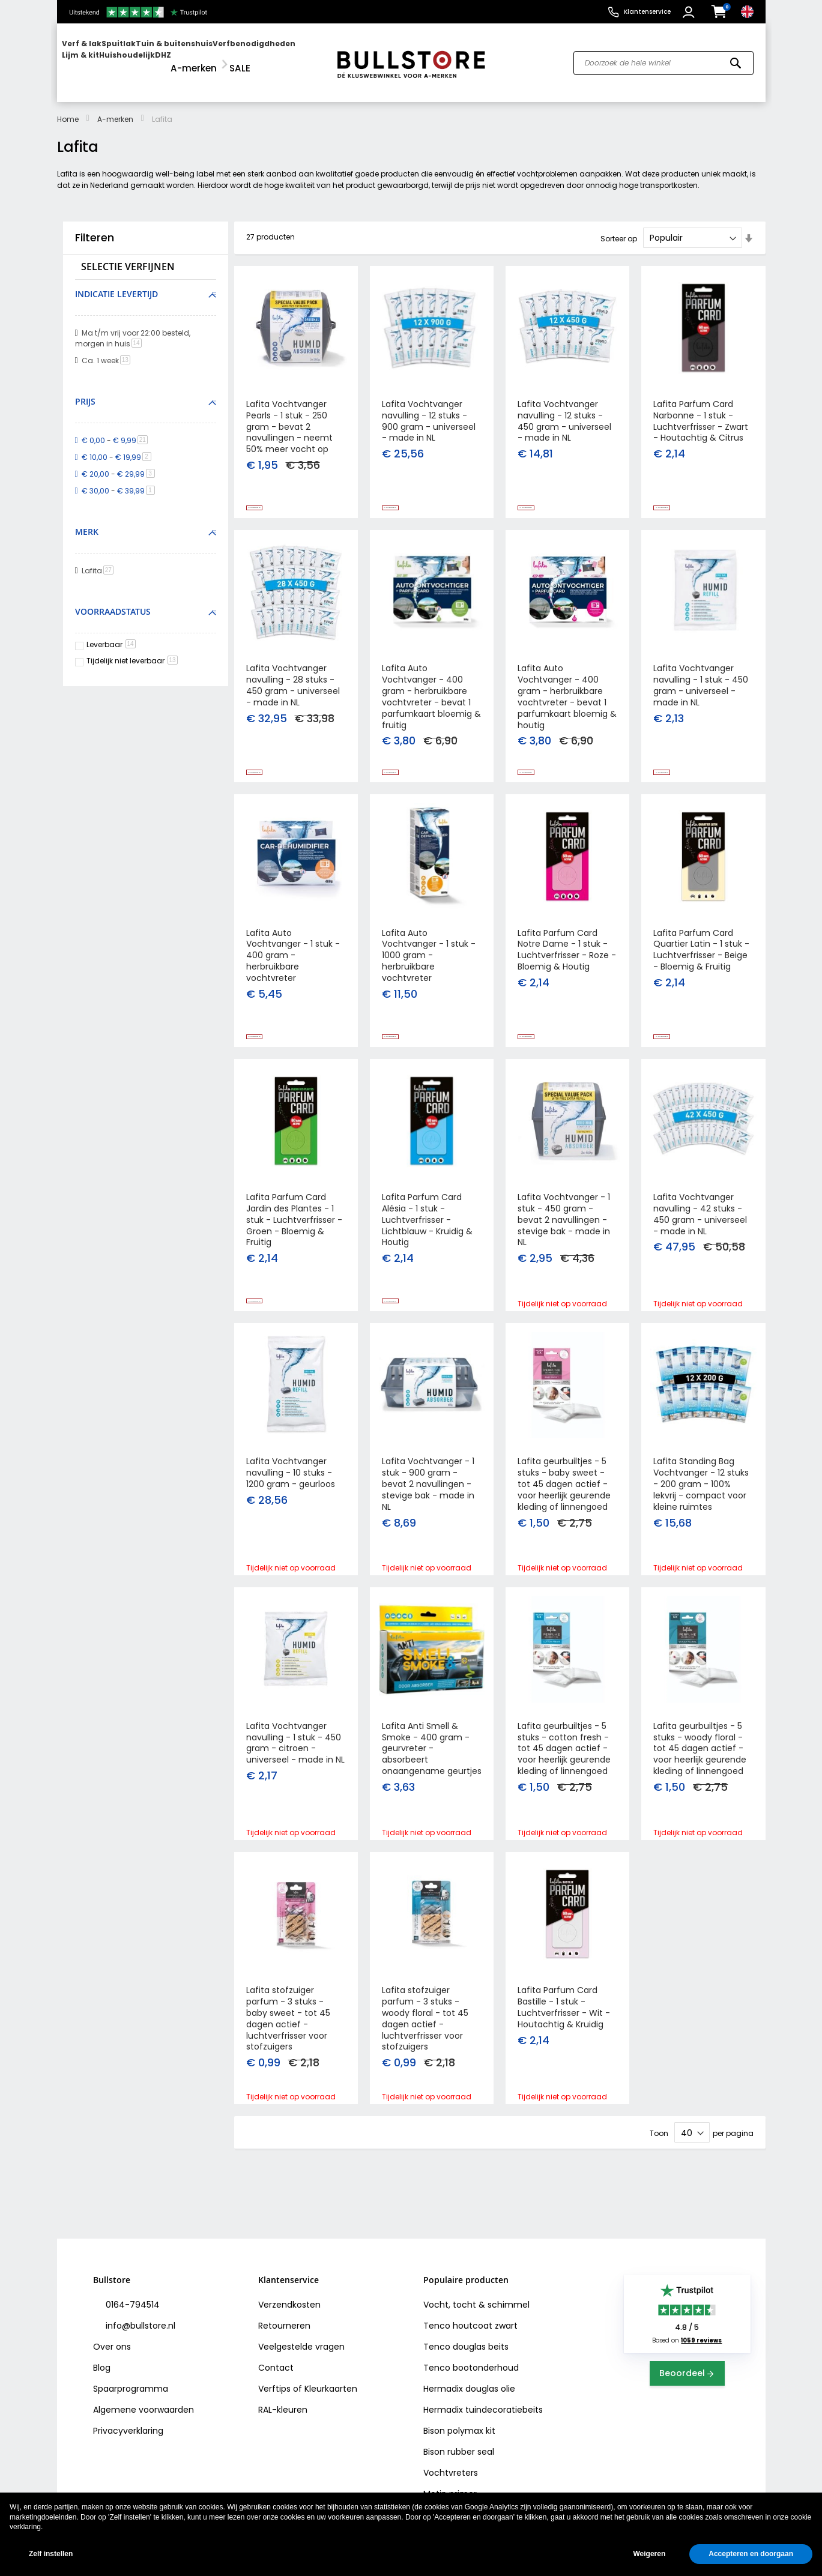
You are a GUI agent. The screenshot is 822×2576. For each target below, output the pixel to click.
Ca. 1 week (108, 350)
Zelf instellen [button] (51, 2554)
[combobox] (663, 58)
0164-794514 (131, 2305)
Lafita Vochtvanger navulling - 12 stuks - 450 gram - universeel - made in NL (564, 410)
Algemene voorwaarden (143, 2410)
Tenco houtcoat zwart (470, 2326)
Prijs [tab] (85, 390)
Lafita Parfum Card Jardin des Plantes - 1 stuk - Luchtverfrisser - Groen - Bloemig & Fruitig (294, 1231)
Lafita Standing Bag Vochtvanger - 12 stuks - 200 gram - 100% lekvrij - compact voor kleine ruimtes (701, 1503)
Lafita (100, 560)
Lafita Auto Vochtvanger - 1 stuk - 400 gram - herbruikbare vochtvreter (293, 959)
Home (68, 108)
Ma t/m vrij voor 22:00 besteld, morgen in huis (132, 327)
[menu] (191, 57)
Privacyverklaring (128, 2431)
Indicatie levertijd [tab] (116, 283)
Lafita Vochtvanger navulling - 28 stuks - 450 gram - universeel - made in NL (293, 682)
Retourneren (284, 2326)
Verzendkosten (289, 2305)
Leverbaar (111, 634)
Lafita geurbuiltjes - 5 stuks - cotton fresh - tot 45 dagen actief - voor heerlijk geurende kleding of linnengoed (564, 1775)
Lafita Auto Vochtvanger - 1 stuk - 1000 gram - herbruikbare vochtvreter (429, 959)
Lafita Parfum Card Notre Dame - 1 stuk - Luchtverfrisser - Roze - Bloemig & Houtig (567, 954)
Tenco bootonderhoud (471, 2368)
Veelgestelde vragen (301, 2347)
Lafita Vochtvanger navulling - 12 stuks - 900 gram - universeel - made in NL (429, 410)
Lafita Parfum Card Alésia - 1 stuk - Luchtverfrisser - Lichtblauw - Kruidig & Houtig (427, 1231)
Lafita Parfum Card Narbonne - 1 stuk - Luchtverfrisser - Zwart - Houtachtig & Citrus (700, 410)
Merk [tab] (86, 520)
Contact (276, 2368)
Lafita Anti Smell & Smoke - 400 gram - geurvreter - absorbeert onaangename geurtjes (432, 1775)
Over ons (112, 2347)
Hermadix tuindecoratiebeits (483, 2410)
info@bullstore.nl (139, 2326)
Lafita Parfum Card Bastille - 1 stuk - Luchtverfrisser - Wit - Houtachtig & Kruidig (564, 2041)
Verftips (274, 2389)
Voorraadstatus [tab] (113, 600)
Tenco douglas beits (466, 2347)
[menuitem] (108, 57)
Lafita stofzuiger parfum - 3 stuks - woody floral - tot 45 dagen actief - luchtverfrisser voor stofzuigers (425, 2052)
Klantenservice (647, 11)
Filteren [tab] (94, 226)
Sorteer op (618, 227)
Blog (101, 2368)
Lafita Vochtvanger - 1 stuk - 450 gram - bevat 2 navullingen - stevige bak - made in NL (564, 1231)
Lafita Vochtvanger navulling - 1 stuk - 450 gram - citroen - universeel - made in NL (295, 1769)
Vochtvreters (450, 2473)
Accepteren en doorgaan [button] (751, 2554)
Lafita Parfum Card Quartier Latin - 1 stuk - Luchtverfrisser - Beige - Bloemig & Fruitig (701, 954)
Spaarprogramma (130, 2389)
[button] (690, 12)
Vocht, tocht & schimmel (476, 2305)
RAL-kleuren (282, 2410)
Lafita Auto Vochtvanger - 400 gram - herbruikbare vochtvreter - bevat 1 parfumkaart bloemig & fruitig (431, 693)
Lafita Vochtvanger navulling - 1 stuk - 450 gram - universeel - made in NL (700, 682)
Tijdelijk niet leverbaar (132, 649)
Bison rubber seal (458, 2452)
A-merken (115, 108)
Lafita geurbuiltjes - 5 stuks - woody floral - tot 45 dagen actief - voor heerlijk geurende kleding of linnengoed (699, 1775)
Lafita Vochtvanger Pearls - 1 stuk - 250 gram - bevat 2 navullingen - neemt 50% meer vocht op (289, 416)
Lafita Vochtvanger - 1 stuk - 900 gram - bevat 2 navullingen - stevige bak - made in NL (428, 1503)
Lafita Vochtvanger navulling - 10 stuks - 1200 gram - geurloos (290, 1491)
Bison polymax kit (459, 2431)
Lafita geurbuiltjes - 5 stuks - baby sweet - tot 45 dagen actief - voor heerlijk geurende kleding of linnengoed (564, 1503)
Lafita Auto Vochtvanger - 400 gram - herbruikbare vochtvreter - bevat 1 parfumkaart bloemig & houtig (567, 693)
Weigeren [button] (649, 2554)
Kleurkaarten (330, 2389)
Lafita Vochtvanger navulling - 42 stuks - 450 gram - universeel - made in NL (700, 1225)
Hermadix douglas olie (469, 2389)
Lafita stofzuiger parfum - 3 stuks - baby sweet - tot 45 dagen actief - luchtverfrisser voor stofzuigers (288, 2052)
